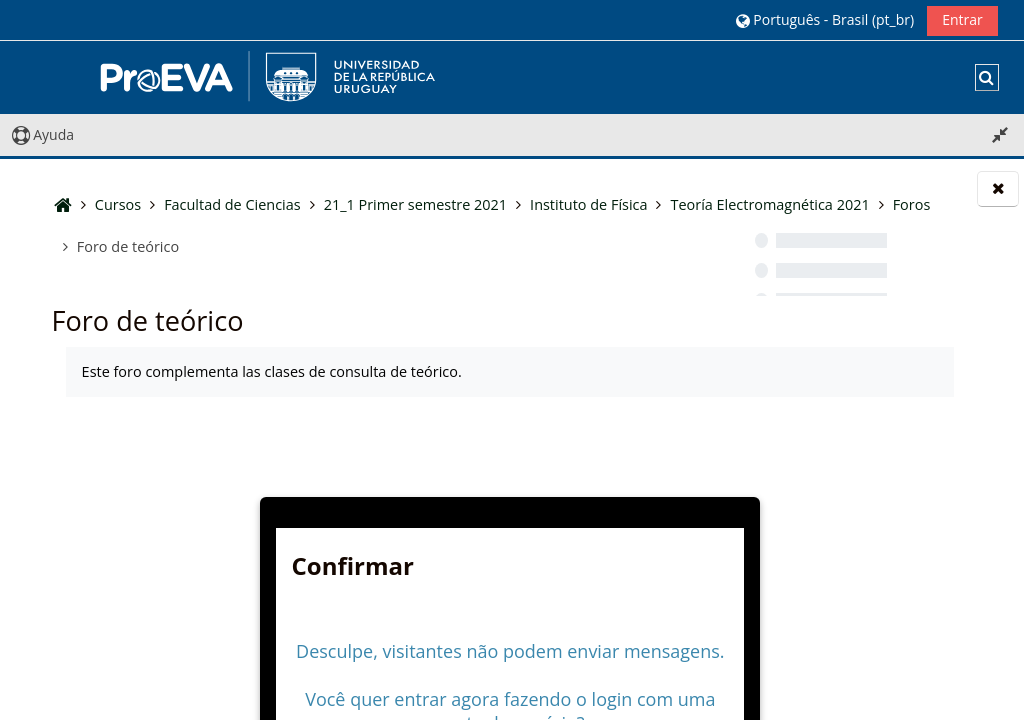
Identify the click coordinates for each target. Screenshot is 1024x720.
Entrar (962, 19)
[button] (824, 19)
